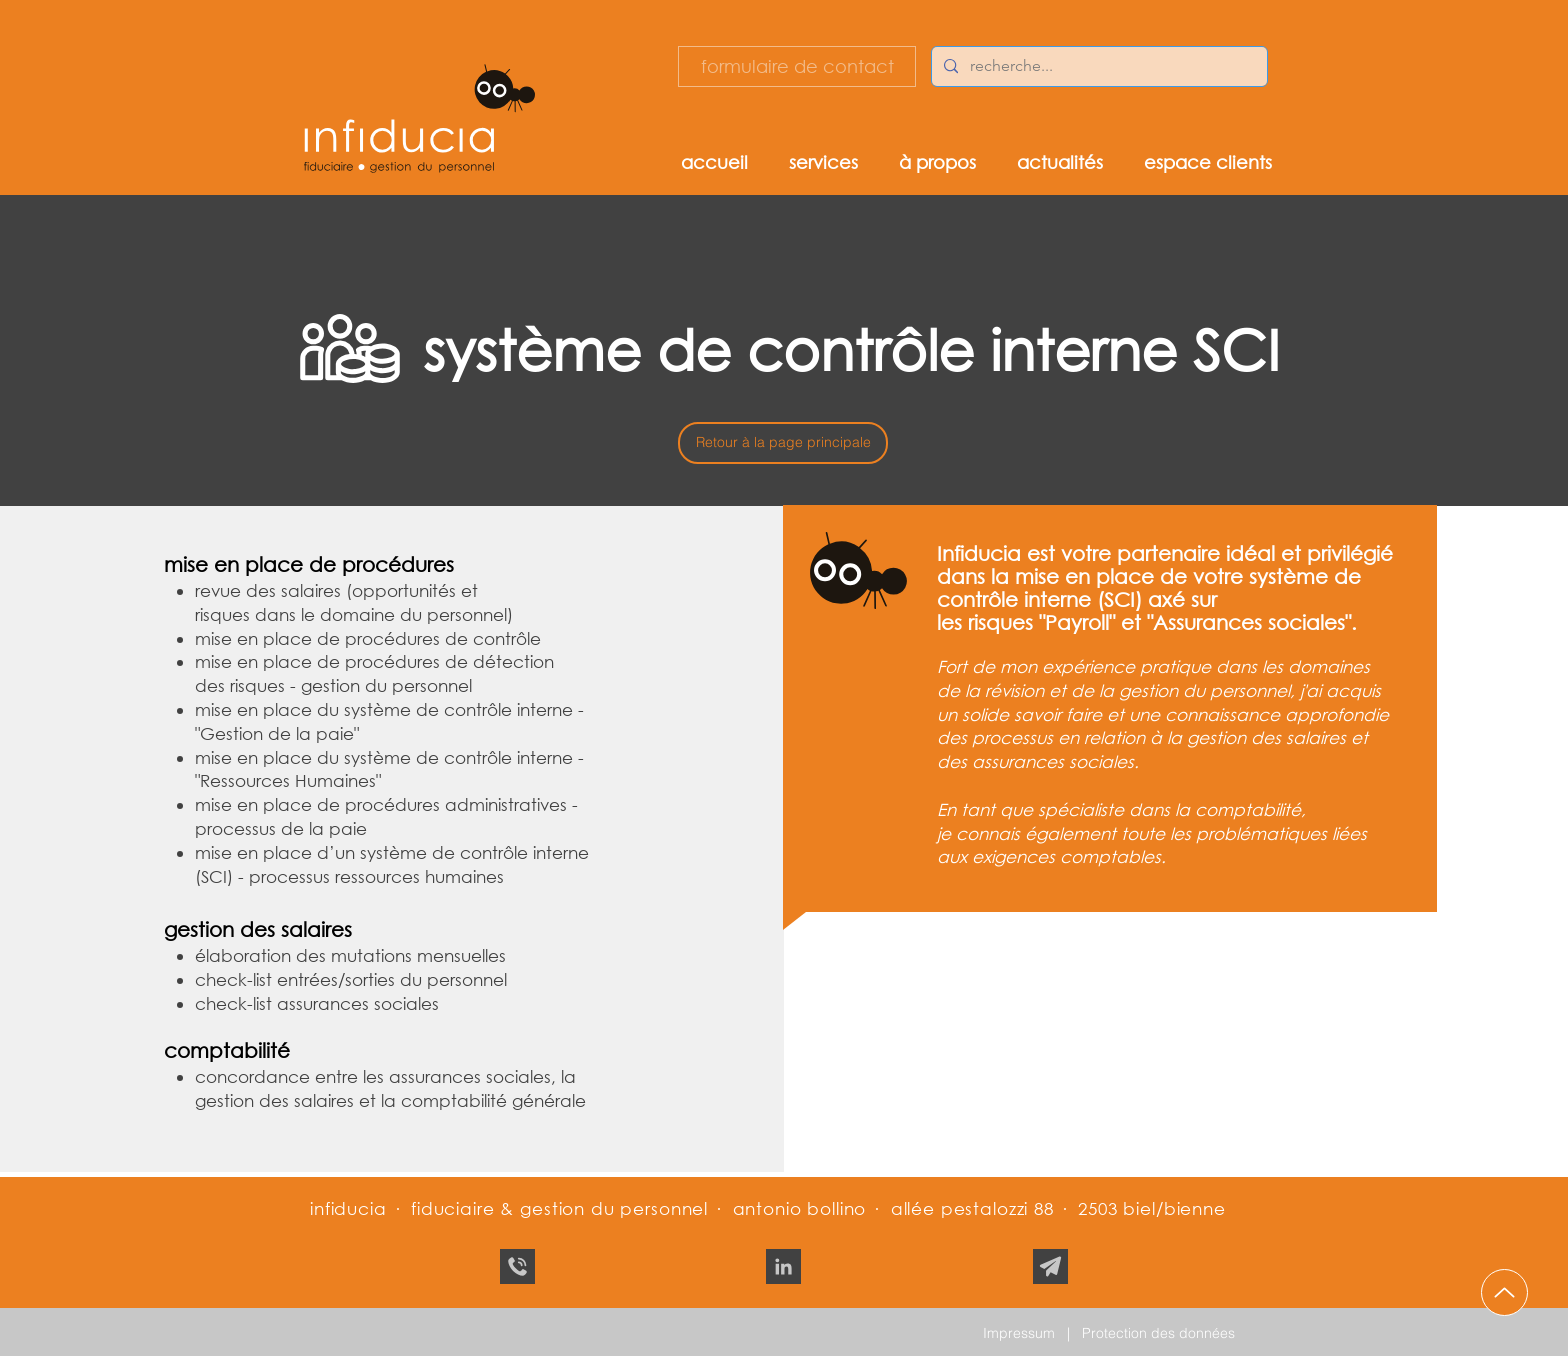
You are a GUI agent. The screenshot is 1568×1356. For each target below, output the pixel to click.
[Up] (1504, 1292)
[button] (844, 161)
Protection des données (1158, 1333)
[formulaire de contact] (797, 66)
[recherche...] (1097, 66)
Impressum (1019, 1333)
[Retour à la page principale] (783, 443)
